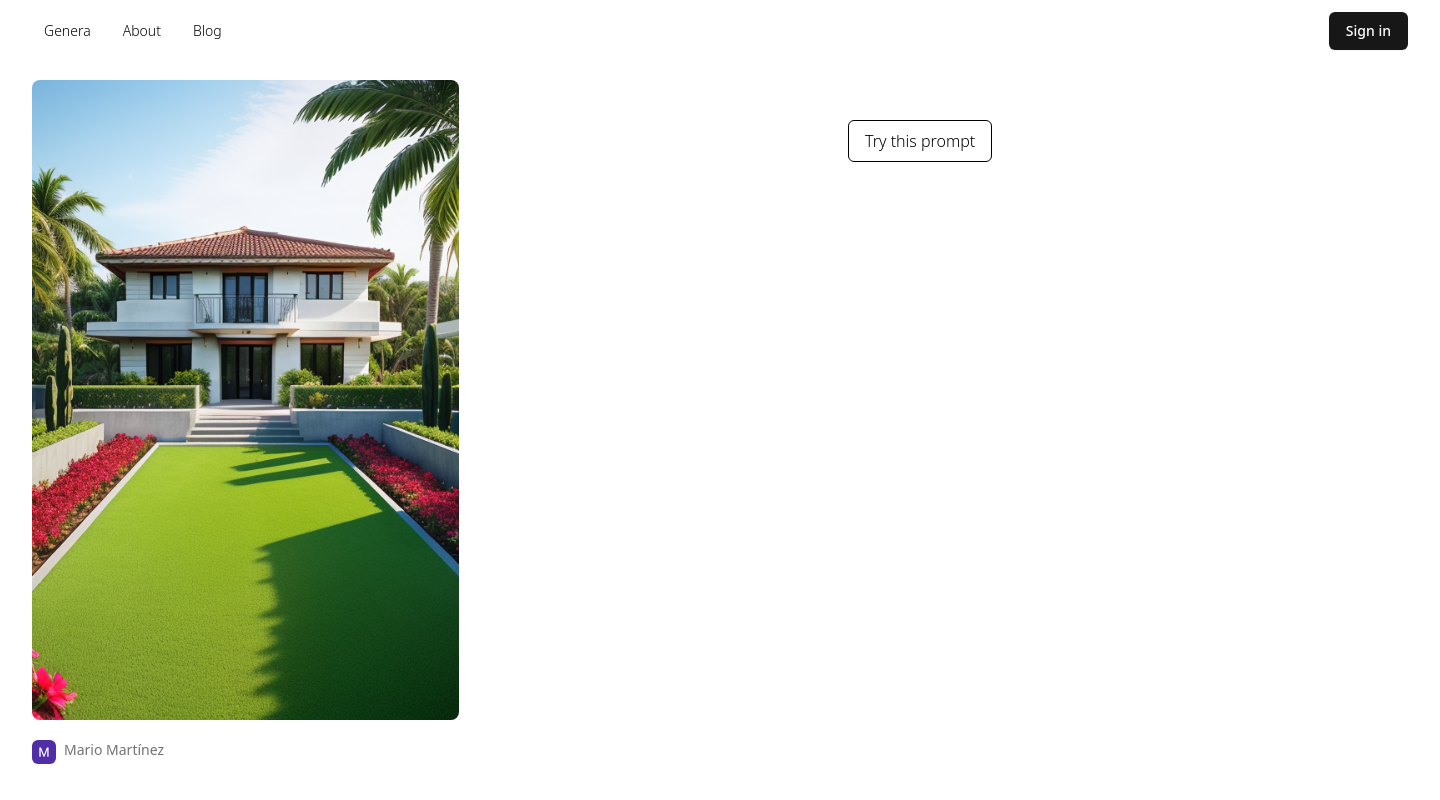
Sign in (1368, 30)
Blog (207, 30)
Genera (67, 30)
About (142, 30)
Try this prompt (920, 141)
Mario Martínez (114, 749)
